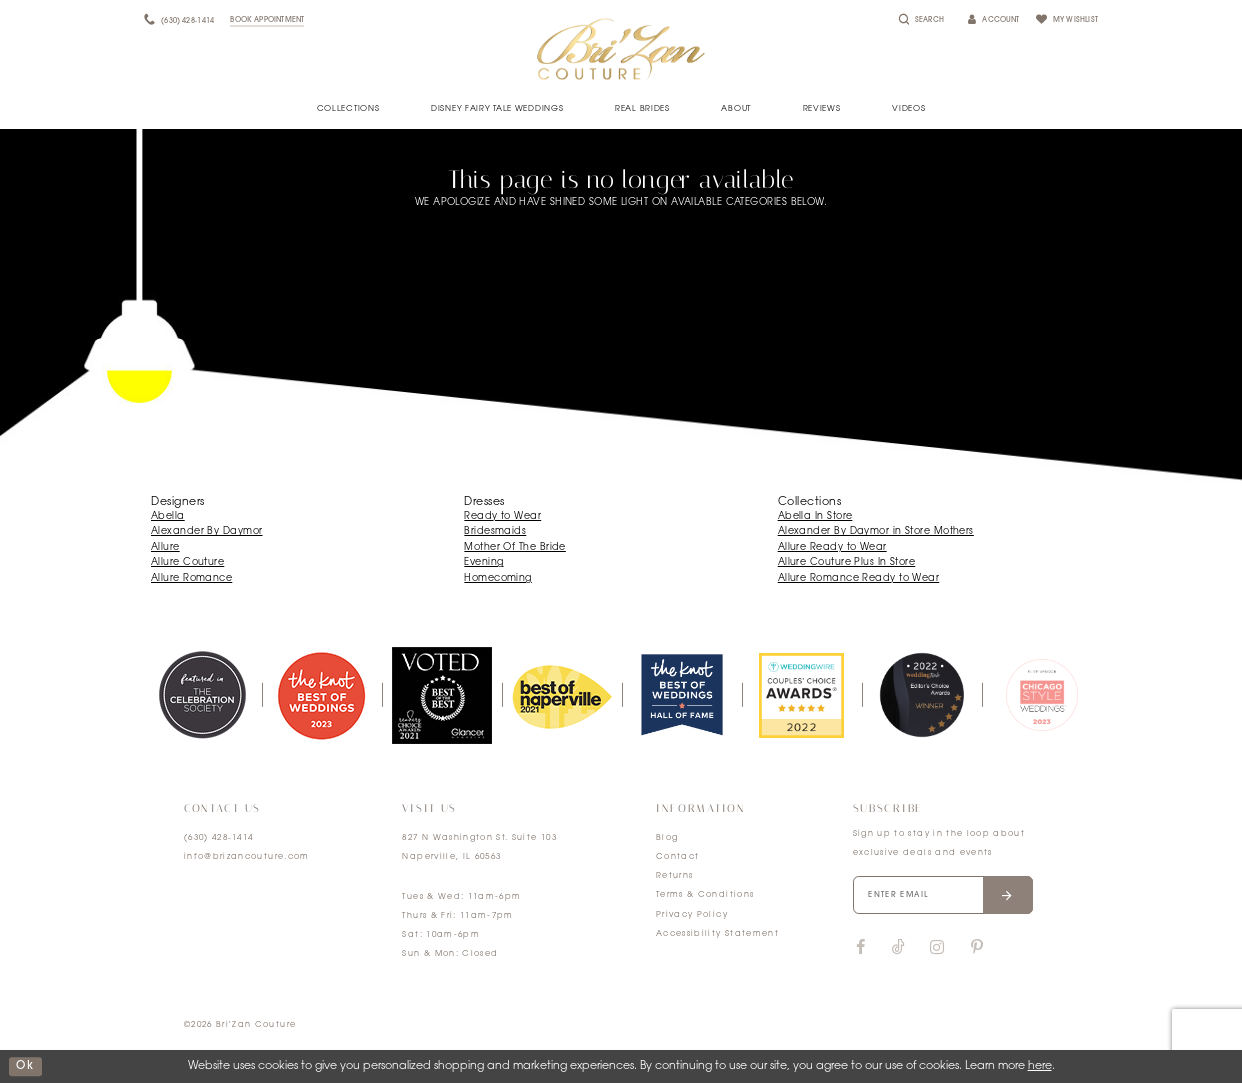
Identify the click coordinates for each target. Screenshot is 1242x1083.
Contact (677, 857)
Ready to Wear (502, 516)
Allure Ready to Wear (832, 547)
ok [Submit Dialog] (25, 1066)
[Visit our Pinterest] (977, 948)
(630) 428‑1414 (219, 838)
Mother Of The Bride (515, 547)
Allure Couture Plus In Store (847, 562)
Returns (674, 876)
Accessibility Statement (717, 934)
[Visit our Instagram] (937, 948)
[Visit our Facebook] (861, 948)
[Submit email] (1007, 895)
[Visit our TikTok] (898, 948)
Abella (168, 516)
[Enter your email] (943, 895)
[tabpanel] (202, 695)
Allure (165, 547)
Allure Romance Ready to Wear (859, 578)
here (1040, 1066)
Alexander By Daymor (207, 531)
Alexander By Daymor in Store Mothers (876, 531)
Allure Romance (191, 578)
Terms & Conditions (705, 895)
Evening (483, 562)
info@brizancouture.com (247, 857)
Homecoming (498, 578)
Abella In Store (815, 516)
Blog (667, 838)
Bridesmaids (495, 531)
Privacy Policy (692, 915)
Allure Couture (187, 562)
